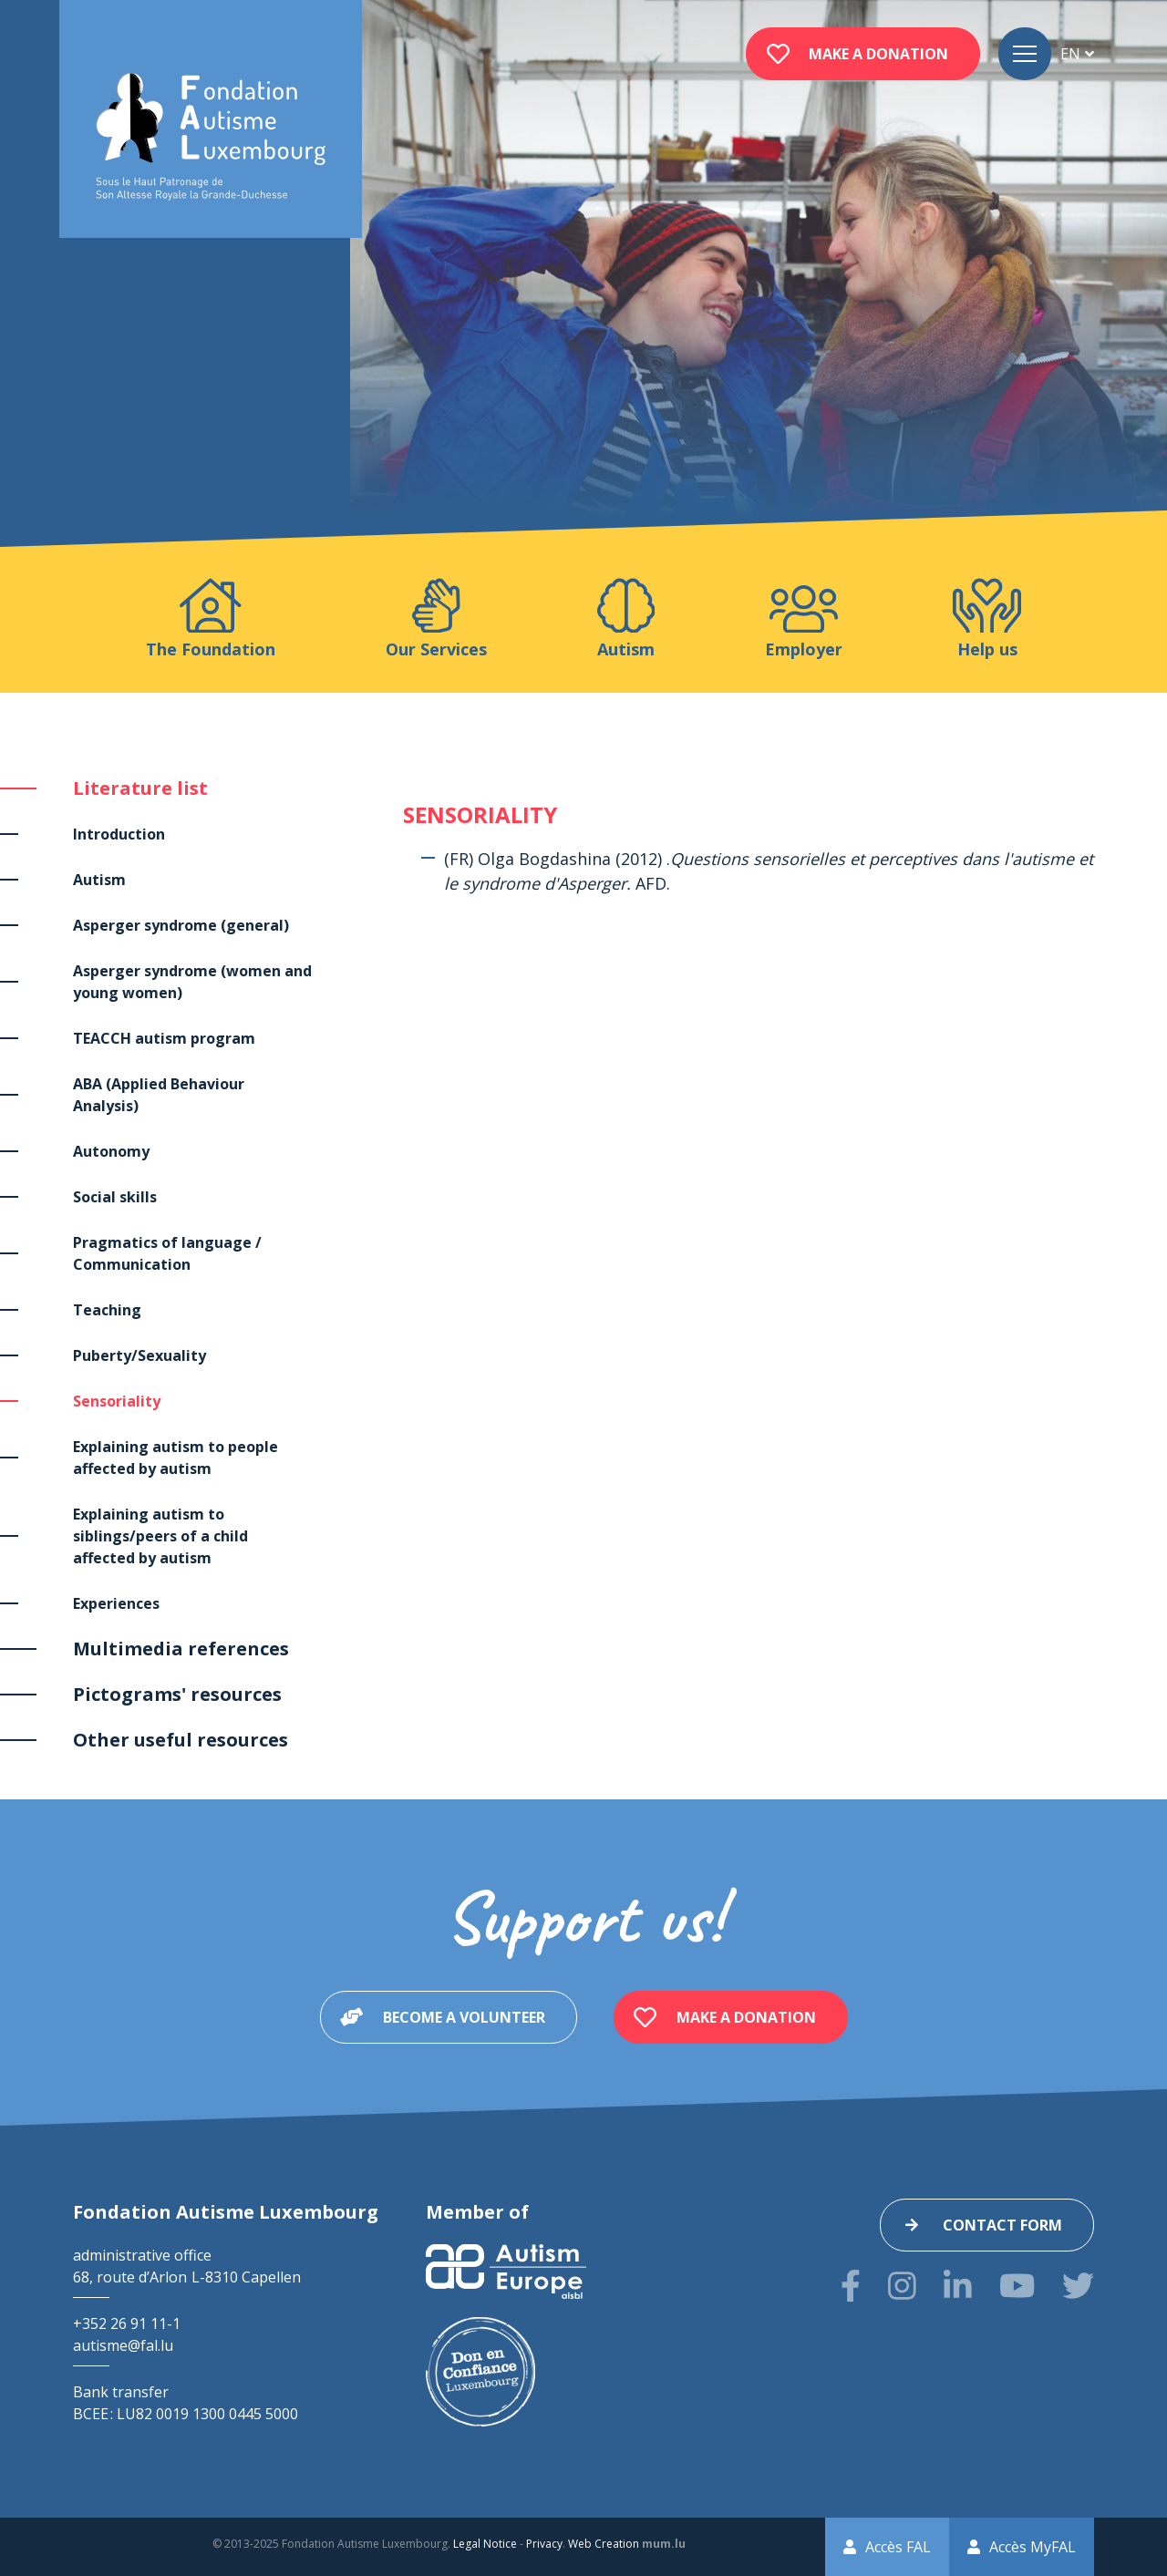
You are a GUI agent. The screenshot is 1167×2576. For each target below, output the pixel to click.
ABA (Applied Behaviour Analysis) (158, 1095)
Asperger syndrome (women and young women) (192, 982)
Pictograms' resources (177, 1694)
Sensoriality (116, 1401)
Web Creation (603, 2543)
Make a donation (878, 54)
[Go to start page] (210, 137)
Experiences (116, 1603)
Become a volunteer (464, 2017)
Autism (99, 880)
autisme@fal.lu (123, 2345)
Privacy (544, 2543)
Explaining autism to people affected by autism (175, 1458)
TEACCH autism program (164, 1038)
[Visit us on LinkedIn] (958, 2286)
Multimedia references (181, 1648)
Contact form (1002, 2225)
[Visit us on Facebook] (851, 2286)
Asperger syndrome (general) (181, 925)
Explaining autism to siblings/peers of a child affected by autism (160, 1536)
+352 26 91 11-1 (127, 2323)
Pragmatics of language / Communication (167, 1253)
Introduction (119, 834)
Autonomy (111, 1151)
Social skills (115, 1197)
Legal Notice (485, 2543)
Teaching (107, 1310)
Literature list (140, 788)
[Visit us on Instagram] (902, 2286)
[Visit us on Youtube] (1017, 2286)
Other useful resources (180, 1739)
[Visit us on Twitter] (1078, 2286)
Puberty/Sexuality (139, 1355)
